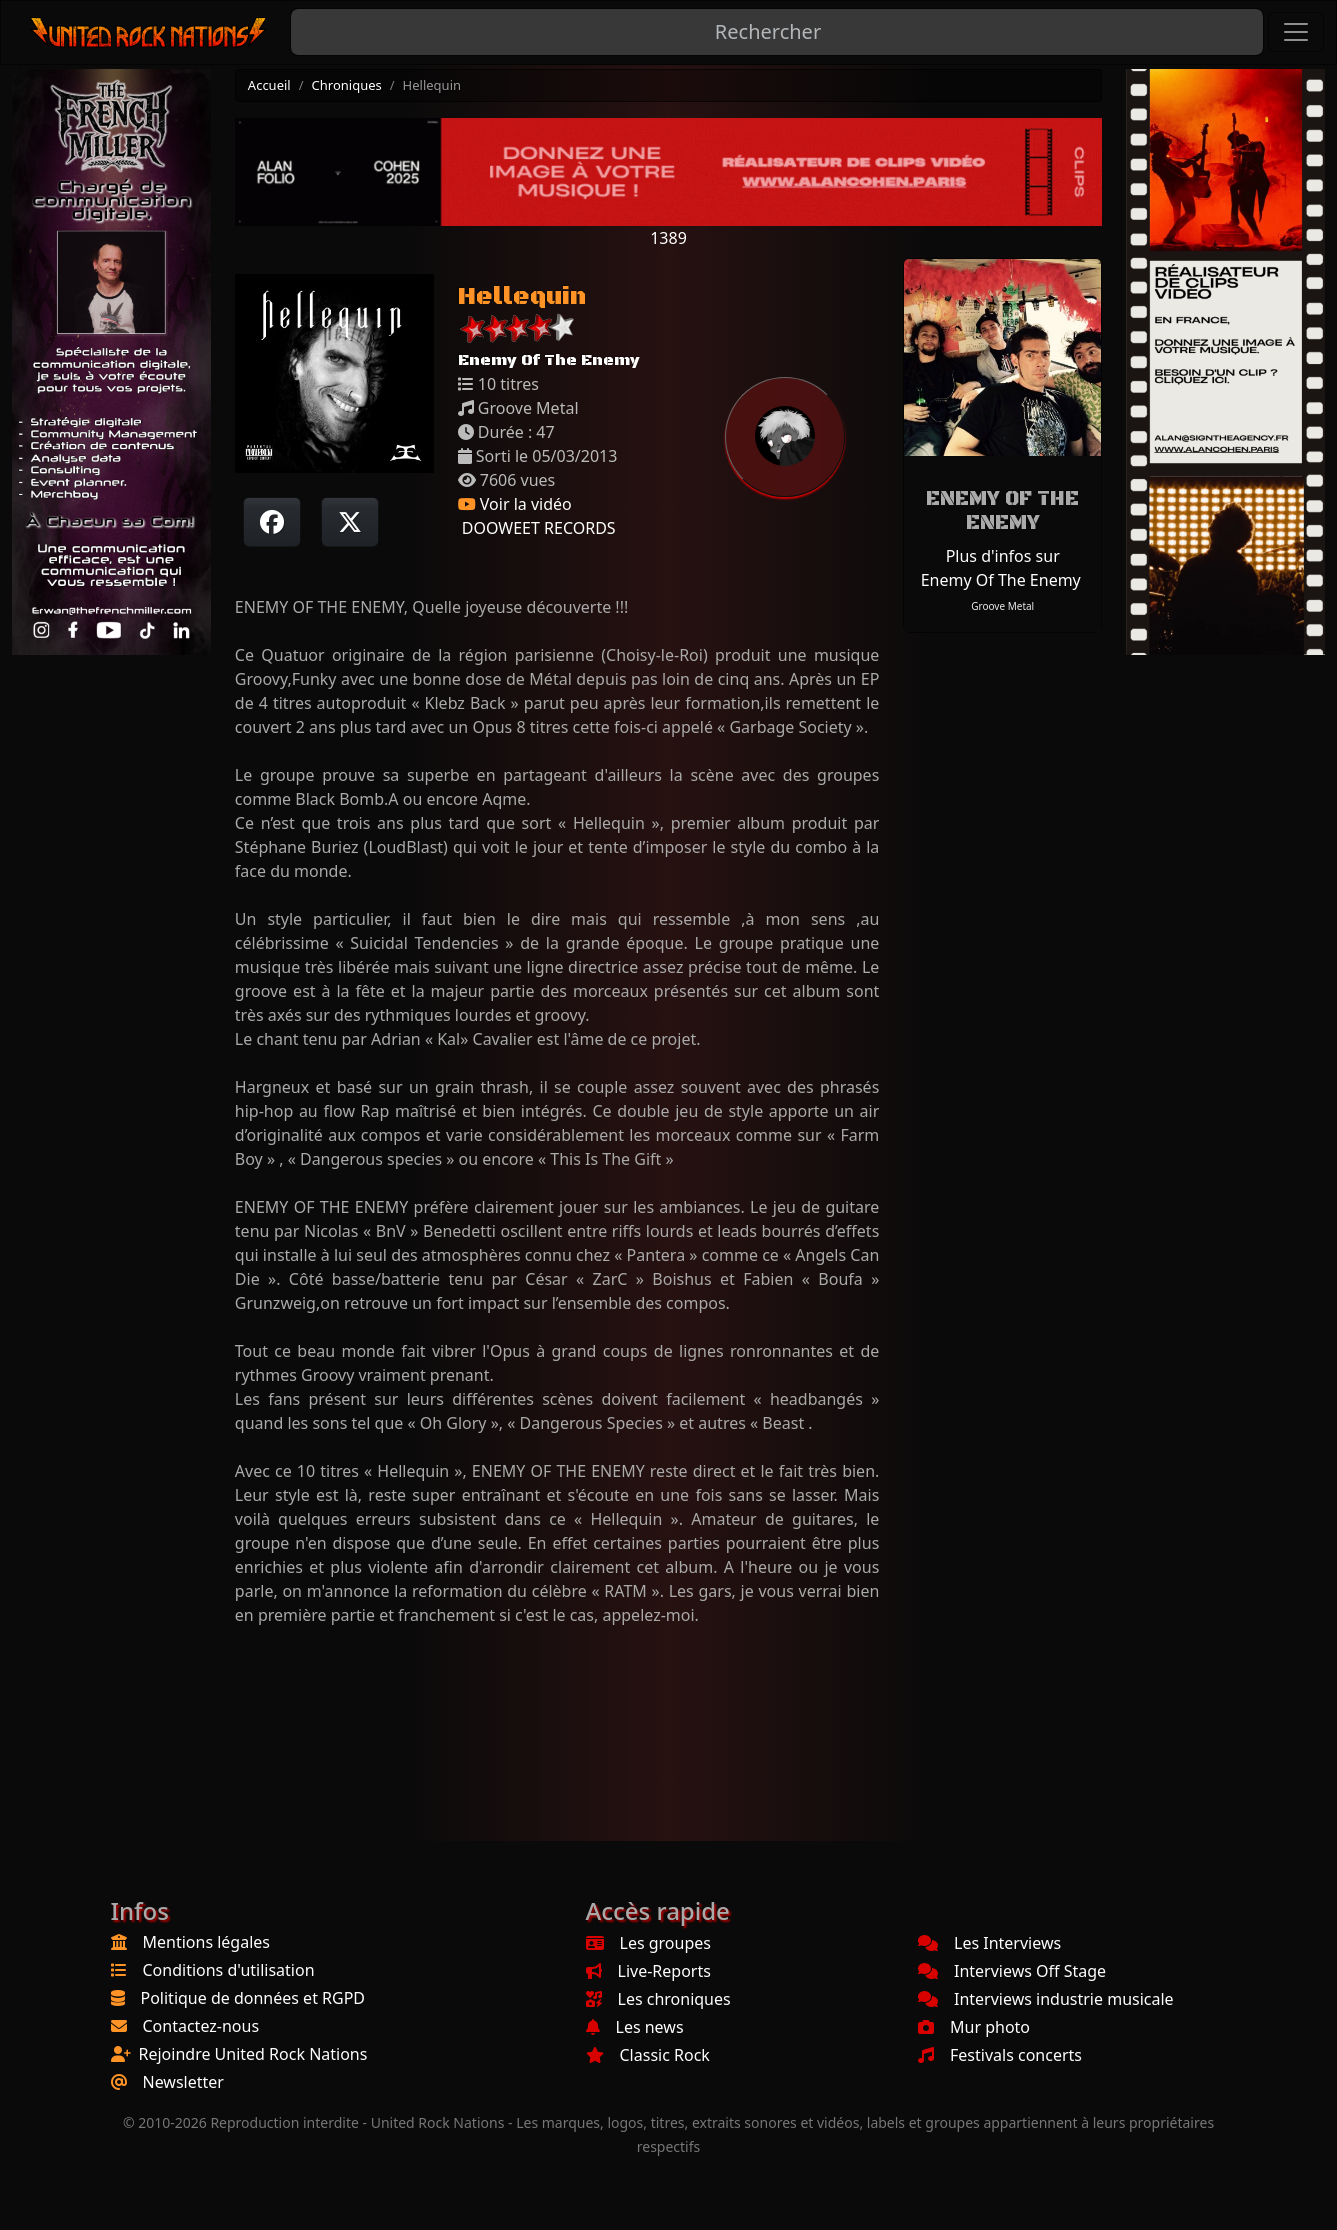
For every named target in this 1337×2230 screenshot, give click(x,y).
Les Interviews (989, 1943)
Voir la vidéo (515, 504)
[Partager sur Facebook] (272, 522)
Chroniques (347, 85)
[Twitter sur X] (350, 522)
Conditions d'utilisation (229, 1970)
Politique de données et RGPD (253, 1998)
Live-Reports (648, 1971)
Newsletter (183, 2082)
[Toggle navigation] (1296, 32)
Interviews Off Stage (1012, 1971)
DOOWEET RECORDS (537, 528)
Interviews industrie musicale (1046, 1999)
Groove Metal (1002, 606)
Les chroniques (658, 1999)
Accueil (269, 85)
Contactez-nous (201, 2026)
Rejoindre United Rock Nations (253, 2054)
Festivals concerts (1000, 2055)
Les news (635, 2027)
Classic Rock (648, 2055)
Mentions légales (207, 1942)
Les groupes (648, 1943)
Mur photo (974, 2027)
